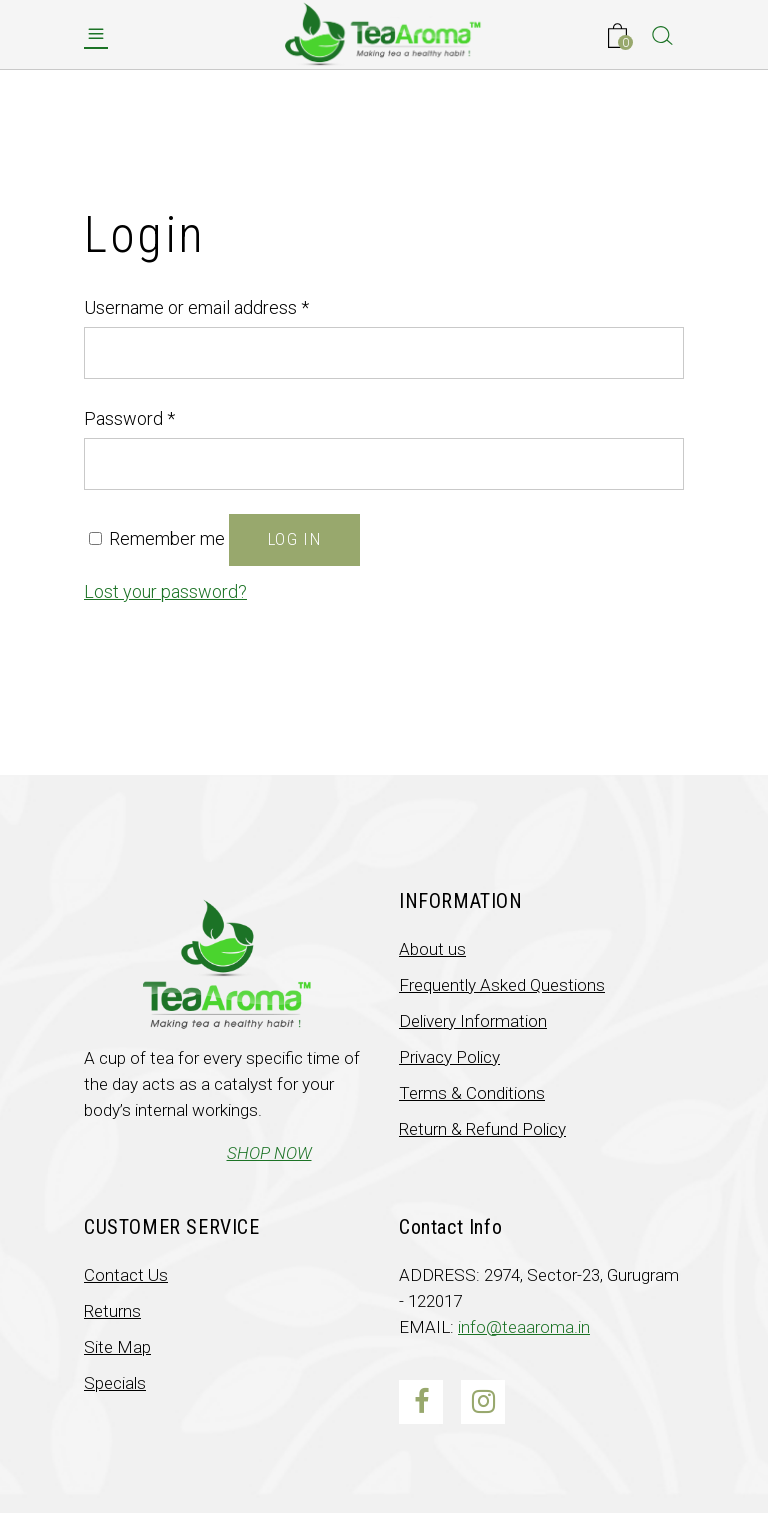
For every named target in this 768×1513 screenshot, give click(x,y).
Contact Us (126, 1275)
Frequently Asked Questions (502, 985)
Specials (115, 1383)
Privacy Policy (449, 1057)
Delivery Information (473, 1021)
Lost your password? (165, 591)
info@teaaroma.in (524, 1327)
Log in (294, 539)
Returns (112, 1311)
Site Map (117, 1347)
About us (432, 949)
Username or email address (196, 307)
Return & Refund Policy (482, 1129)
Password (129, 418)
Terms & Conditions (472, 1093)
